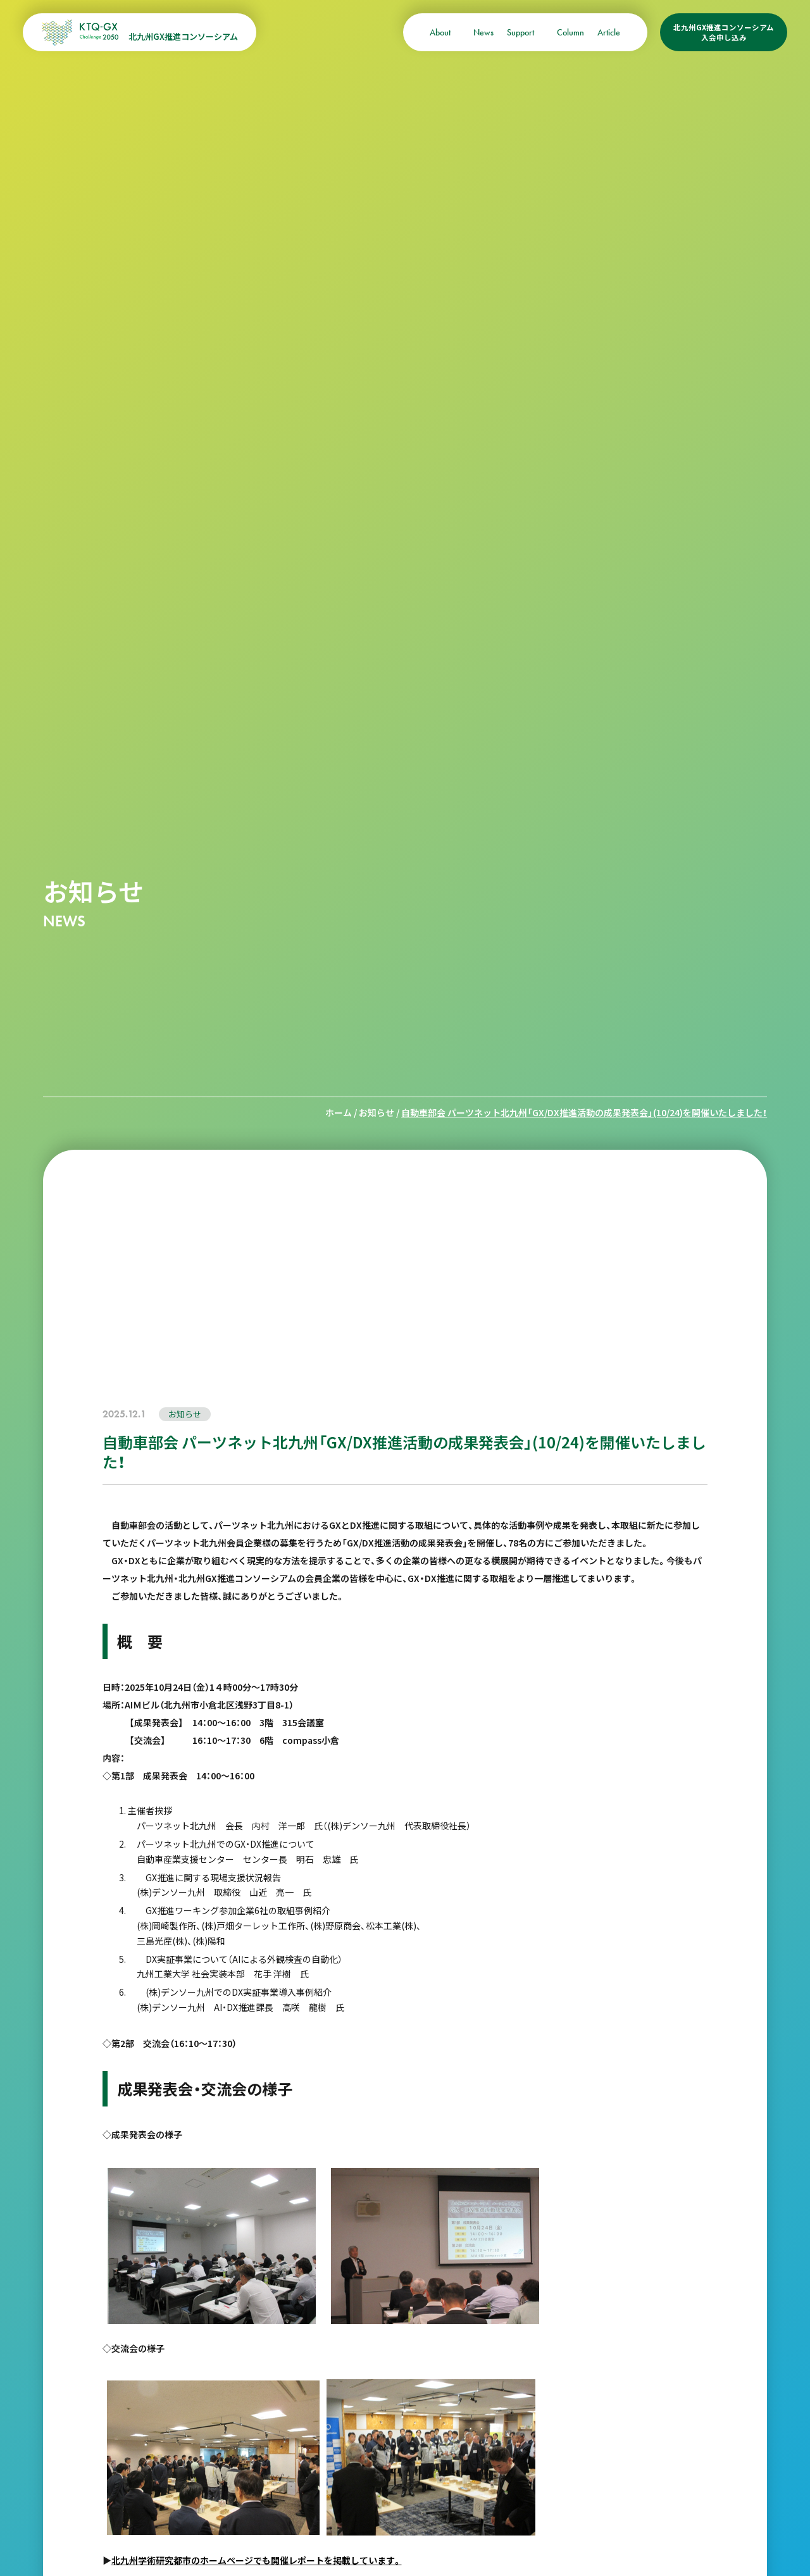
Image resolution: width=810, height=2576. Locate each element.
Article (608, 32)
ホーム (338, 1112)
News (483, 32)
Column (570, 32)
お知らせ (376, 1112)
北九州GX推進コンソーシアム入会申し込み (723, 32)
